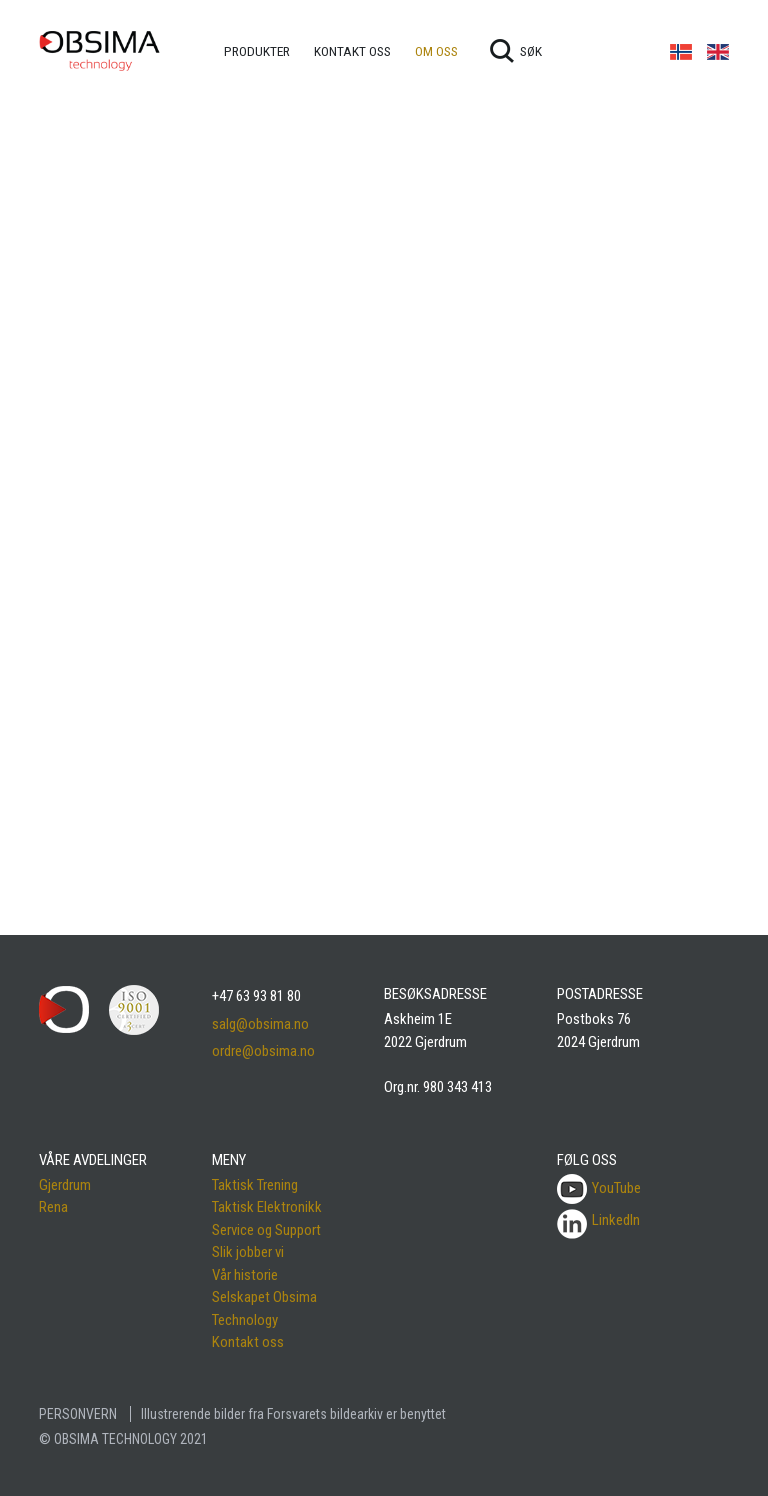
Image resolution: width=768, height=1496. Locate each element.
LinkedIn (616, 1220)
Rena (53, 1207)
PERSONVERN (78, 1414)
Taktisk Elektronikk (267, 1207)
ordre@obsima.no (263, 1051)
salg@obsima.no (260, 1024)
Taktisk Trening (255, 1185)
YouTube (599, 1188)
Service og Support (266, 1230)
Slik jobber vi (248, 1252)
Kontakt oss (248, 1342)
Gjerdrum (65, 1185)
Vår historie (245, 1275)
